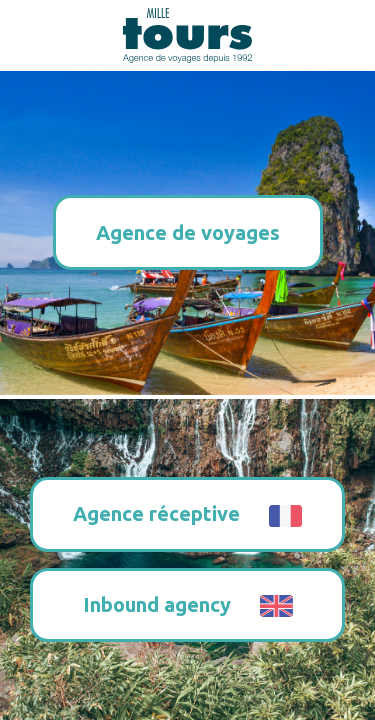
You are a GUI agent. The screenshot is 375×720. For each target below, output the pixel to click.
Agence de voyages (188, 232)
